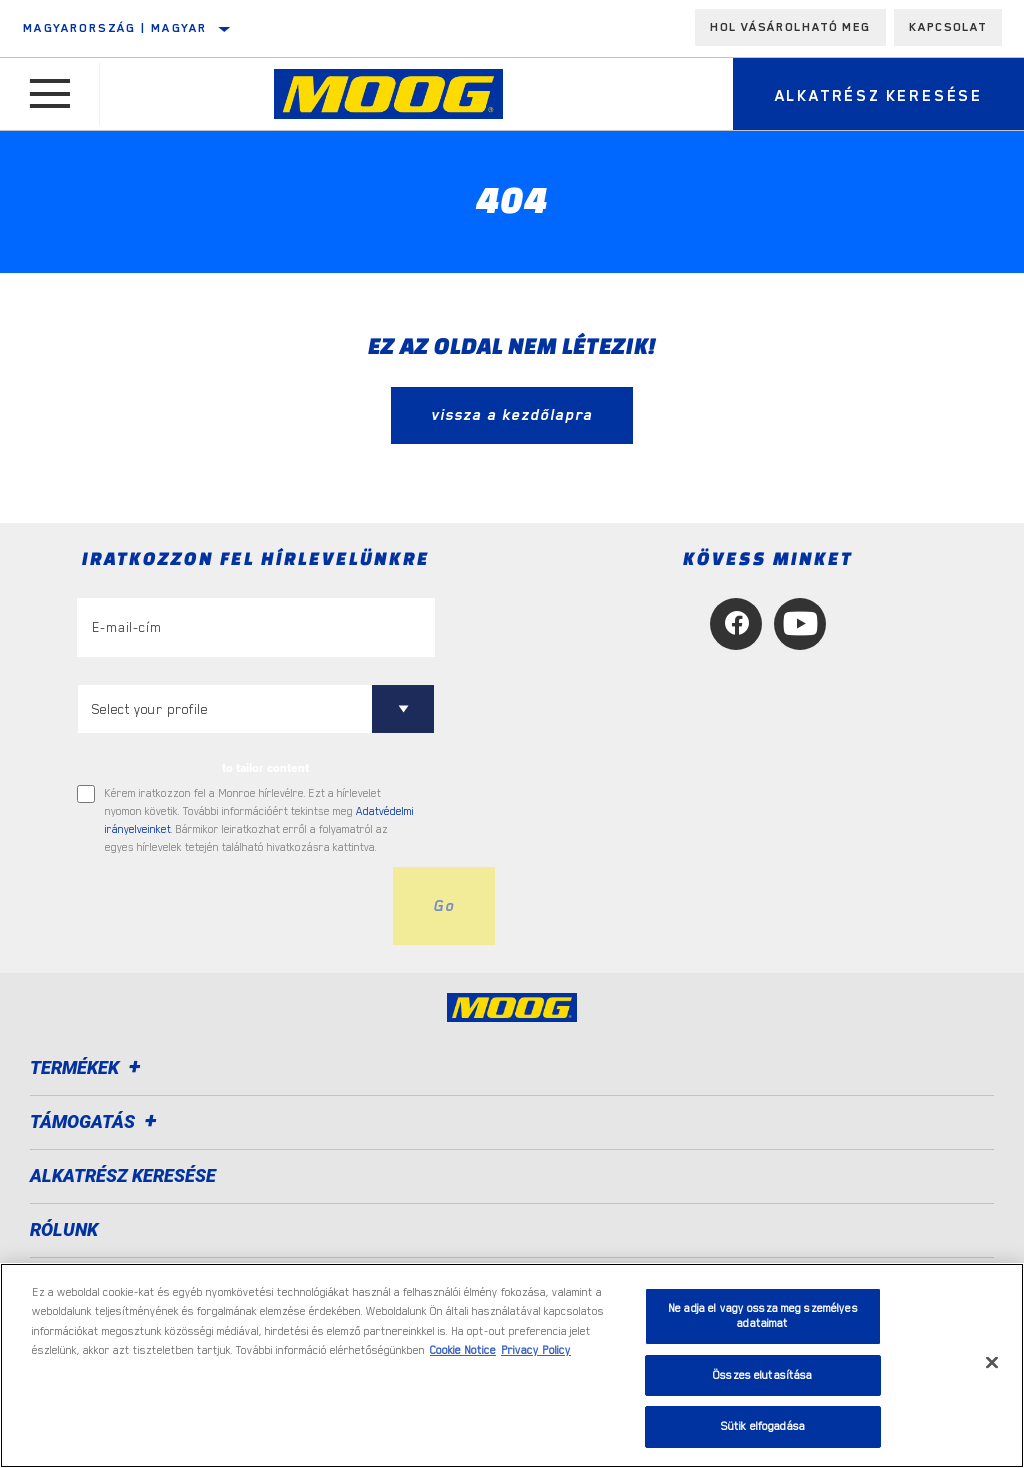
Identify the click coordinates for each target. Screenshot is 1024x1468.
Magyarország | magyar (115, 28)
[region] (512, 1365)
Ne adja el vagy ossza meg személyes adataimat (763, 1316)
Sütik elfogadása (763, 1426)
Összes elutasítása (762, 1375)
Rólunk (64, 1229)
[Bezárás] (992, 1363)
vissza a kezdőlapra (512, 415)
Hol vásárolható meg (790, 27)
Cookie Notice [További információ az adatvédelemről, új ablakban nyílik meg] (463, 1350)
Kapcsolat (948, 27)
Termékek (88, 1067)
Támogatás (96, 1121)
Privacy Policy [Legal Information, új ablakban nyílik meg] (536, 1350)
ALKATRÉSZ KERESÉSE (123, 1175)
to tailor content (265, 768)
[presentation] (229, 906)
